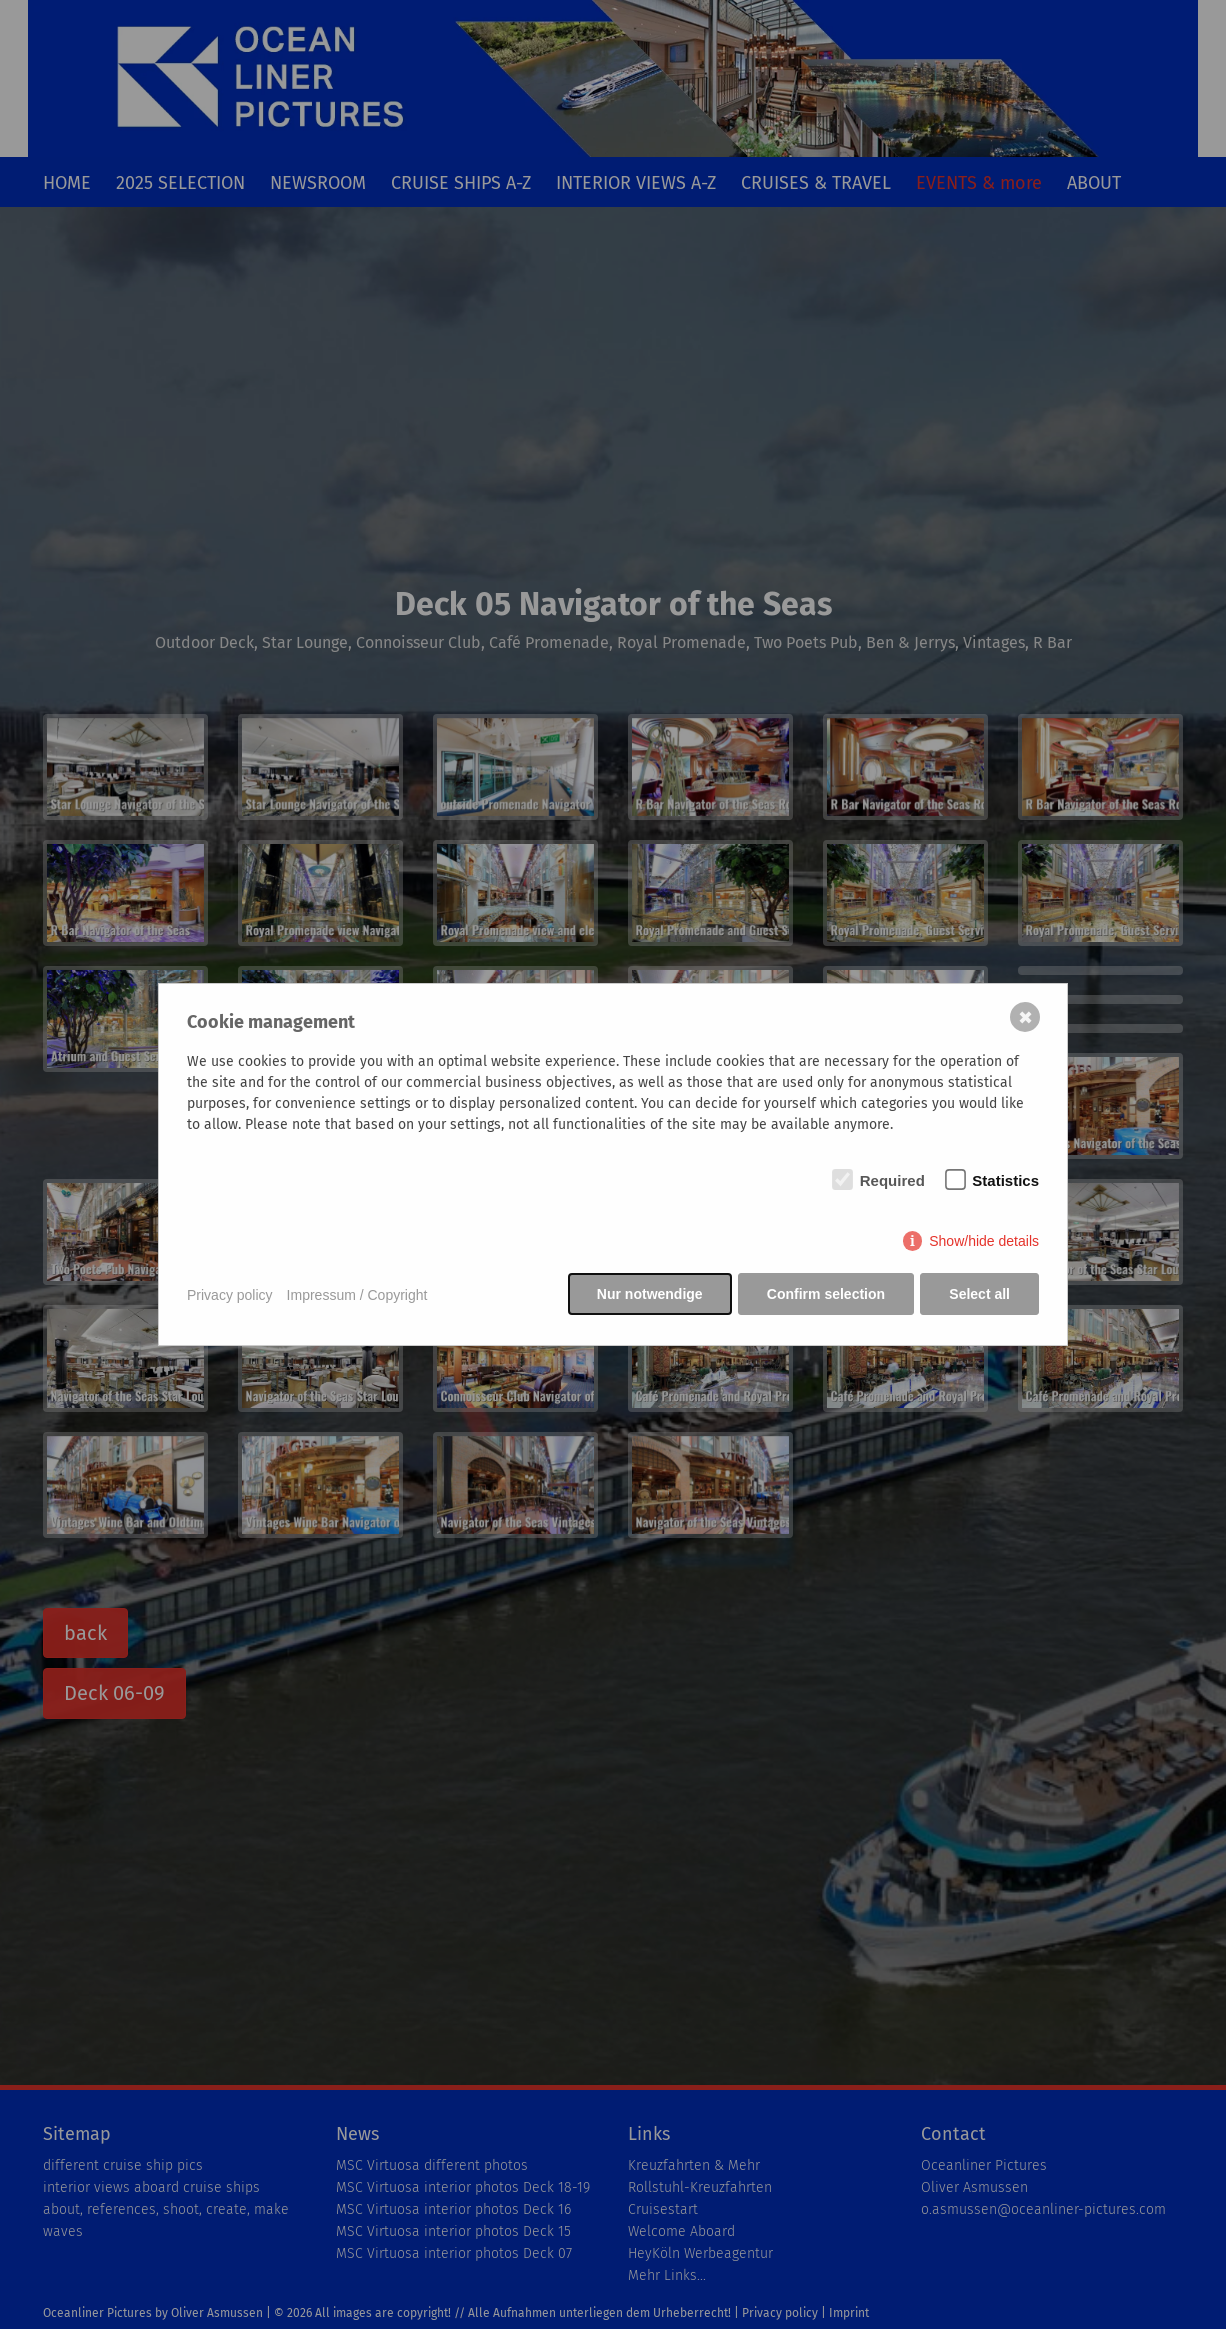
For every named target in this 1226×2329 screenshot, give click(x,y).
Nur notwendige (648, 1295)
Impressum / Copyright (357, 1295)
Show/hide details (984, 1242)
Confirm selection (825, 1295)
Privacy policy (230, 1295)
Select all (979, 1295)
